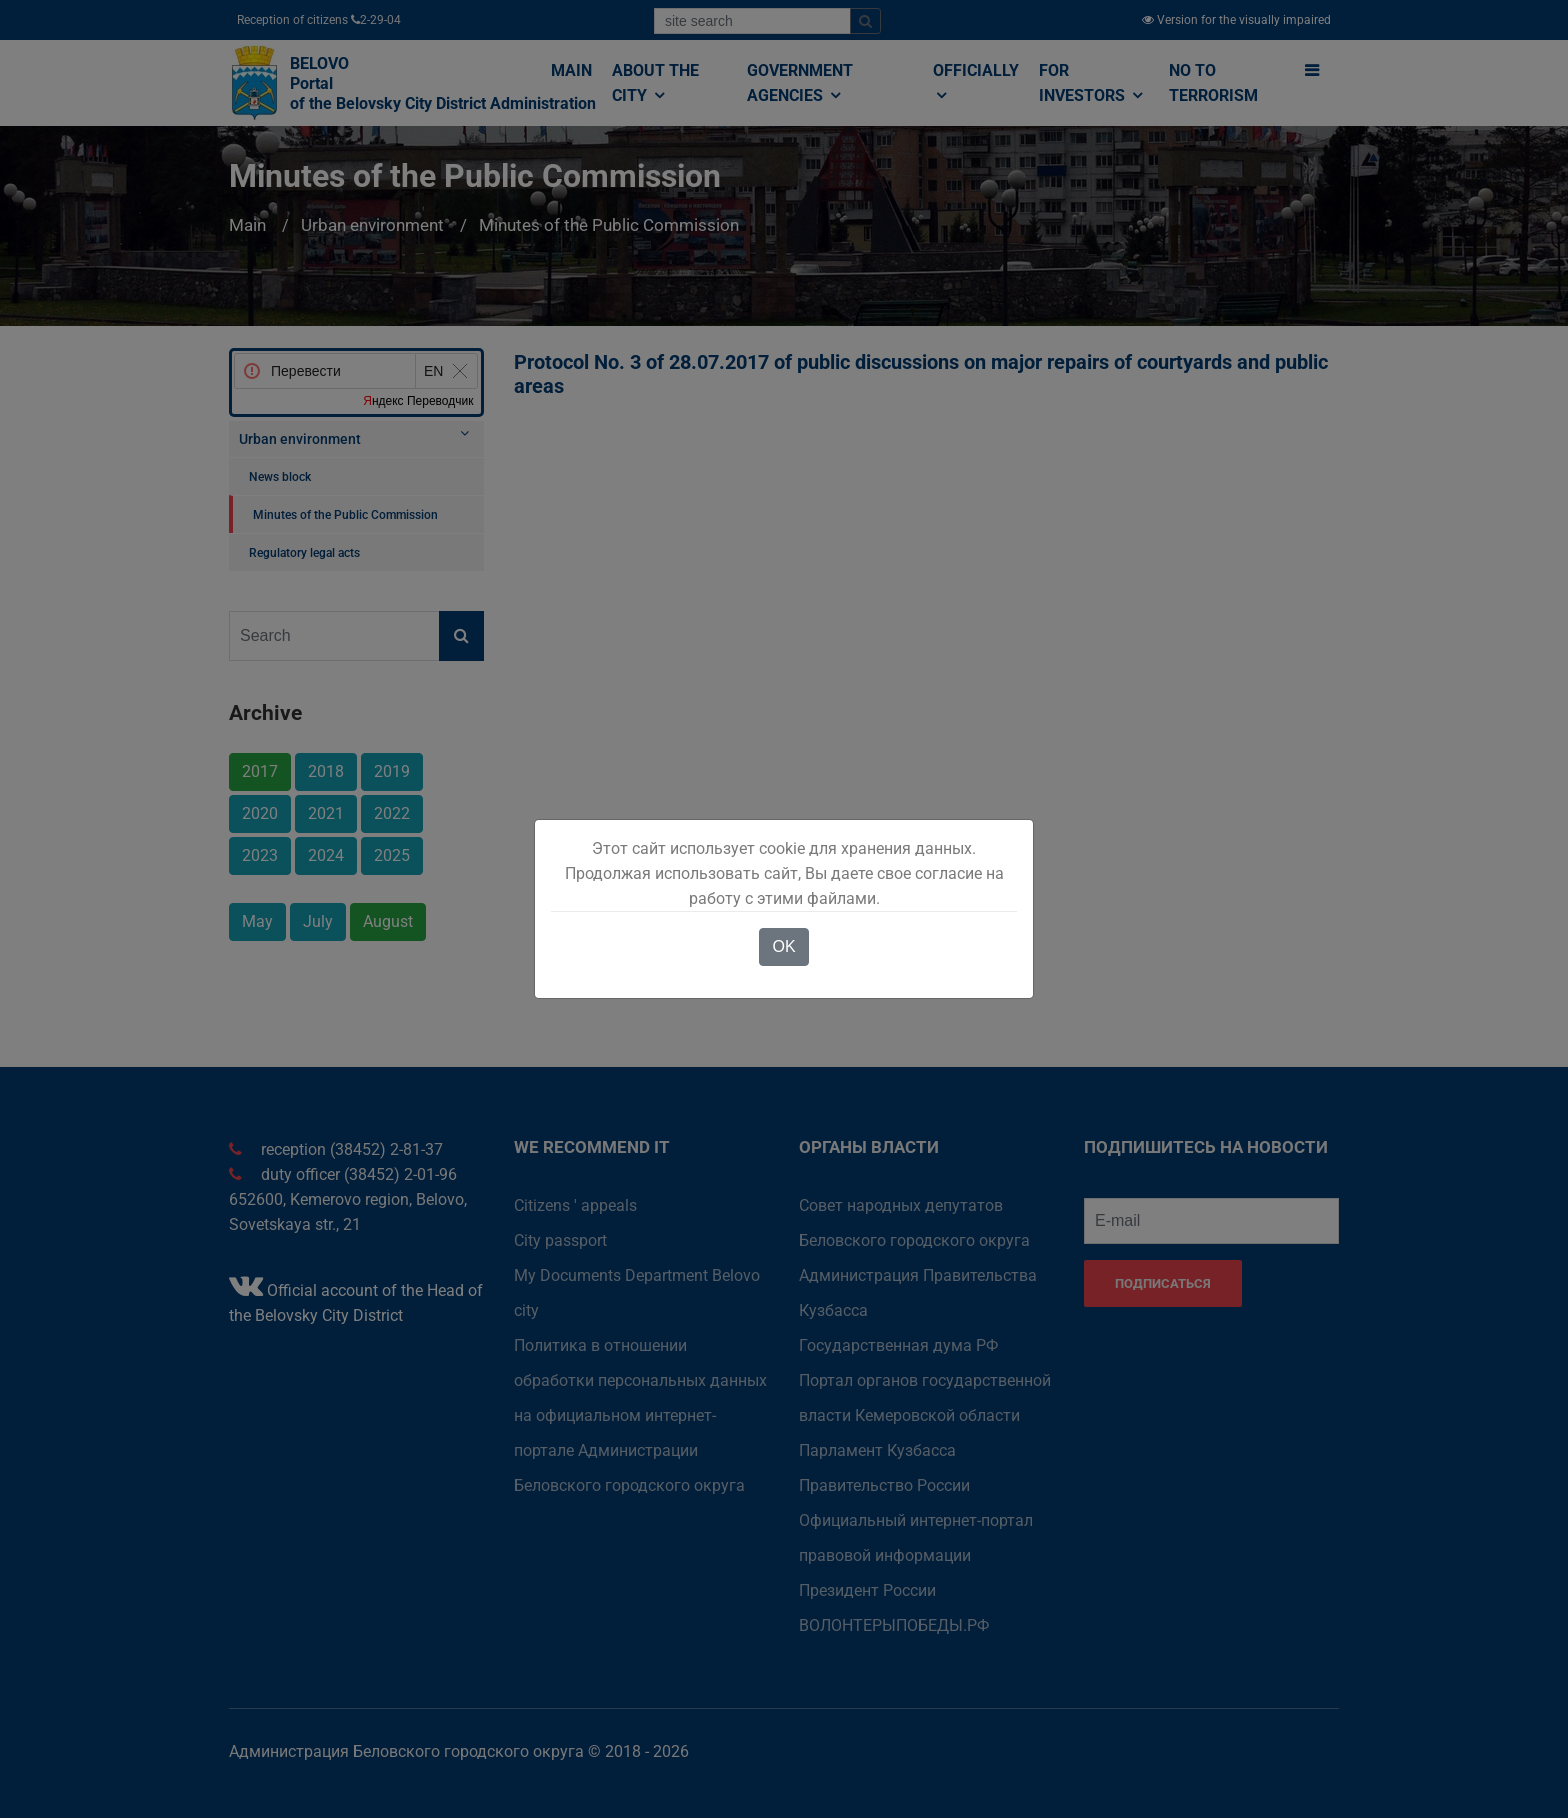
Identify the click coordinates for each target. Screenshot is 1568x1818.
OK (783, 946)
